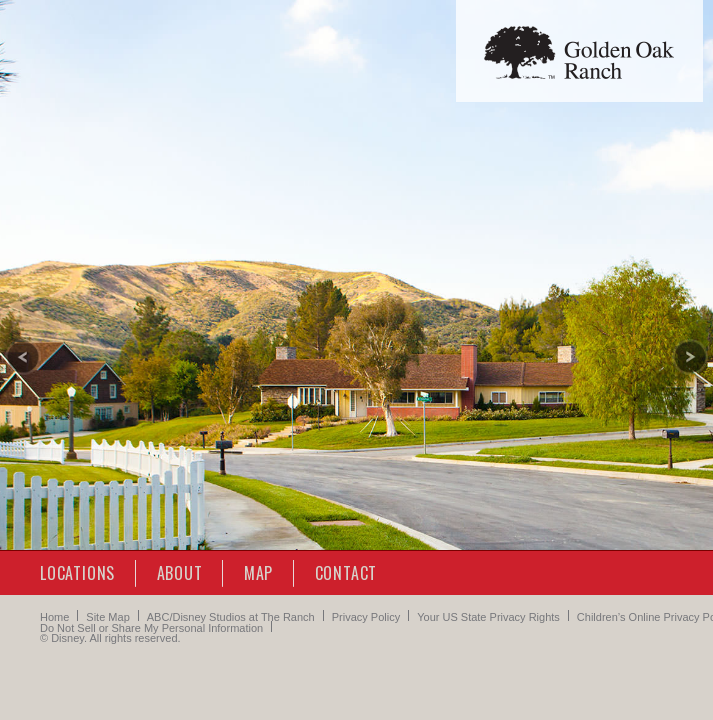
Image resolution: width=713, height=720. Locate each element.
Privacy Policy (366, 617)
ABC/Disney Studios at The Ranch (231, 617)
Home (54, 617)
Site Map (107, 617)
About (180, 573)
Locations (77, 573)
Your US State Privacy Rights (488, 617)
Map (258, 573)
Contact (346, 573)
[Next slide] (690, 357)
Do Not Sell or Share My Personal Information (151, 628)
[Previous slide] (23, 357)
